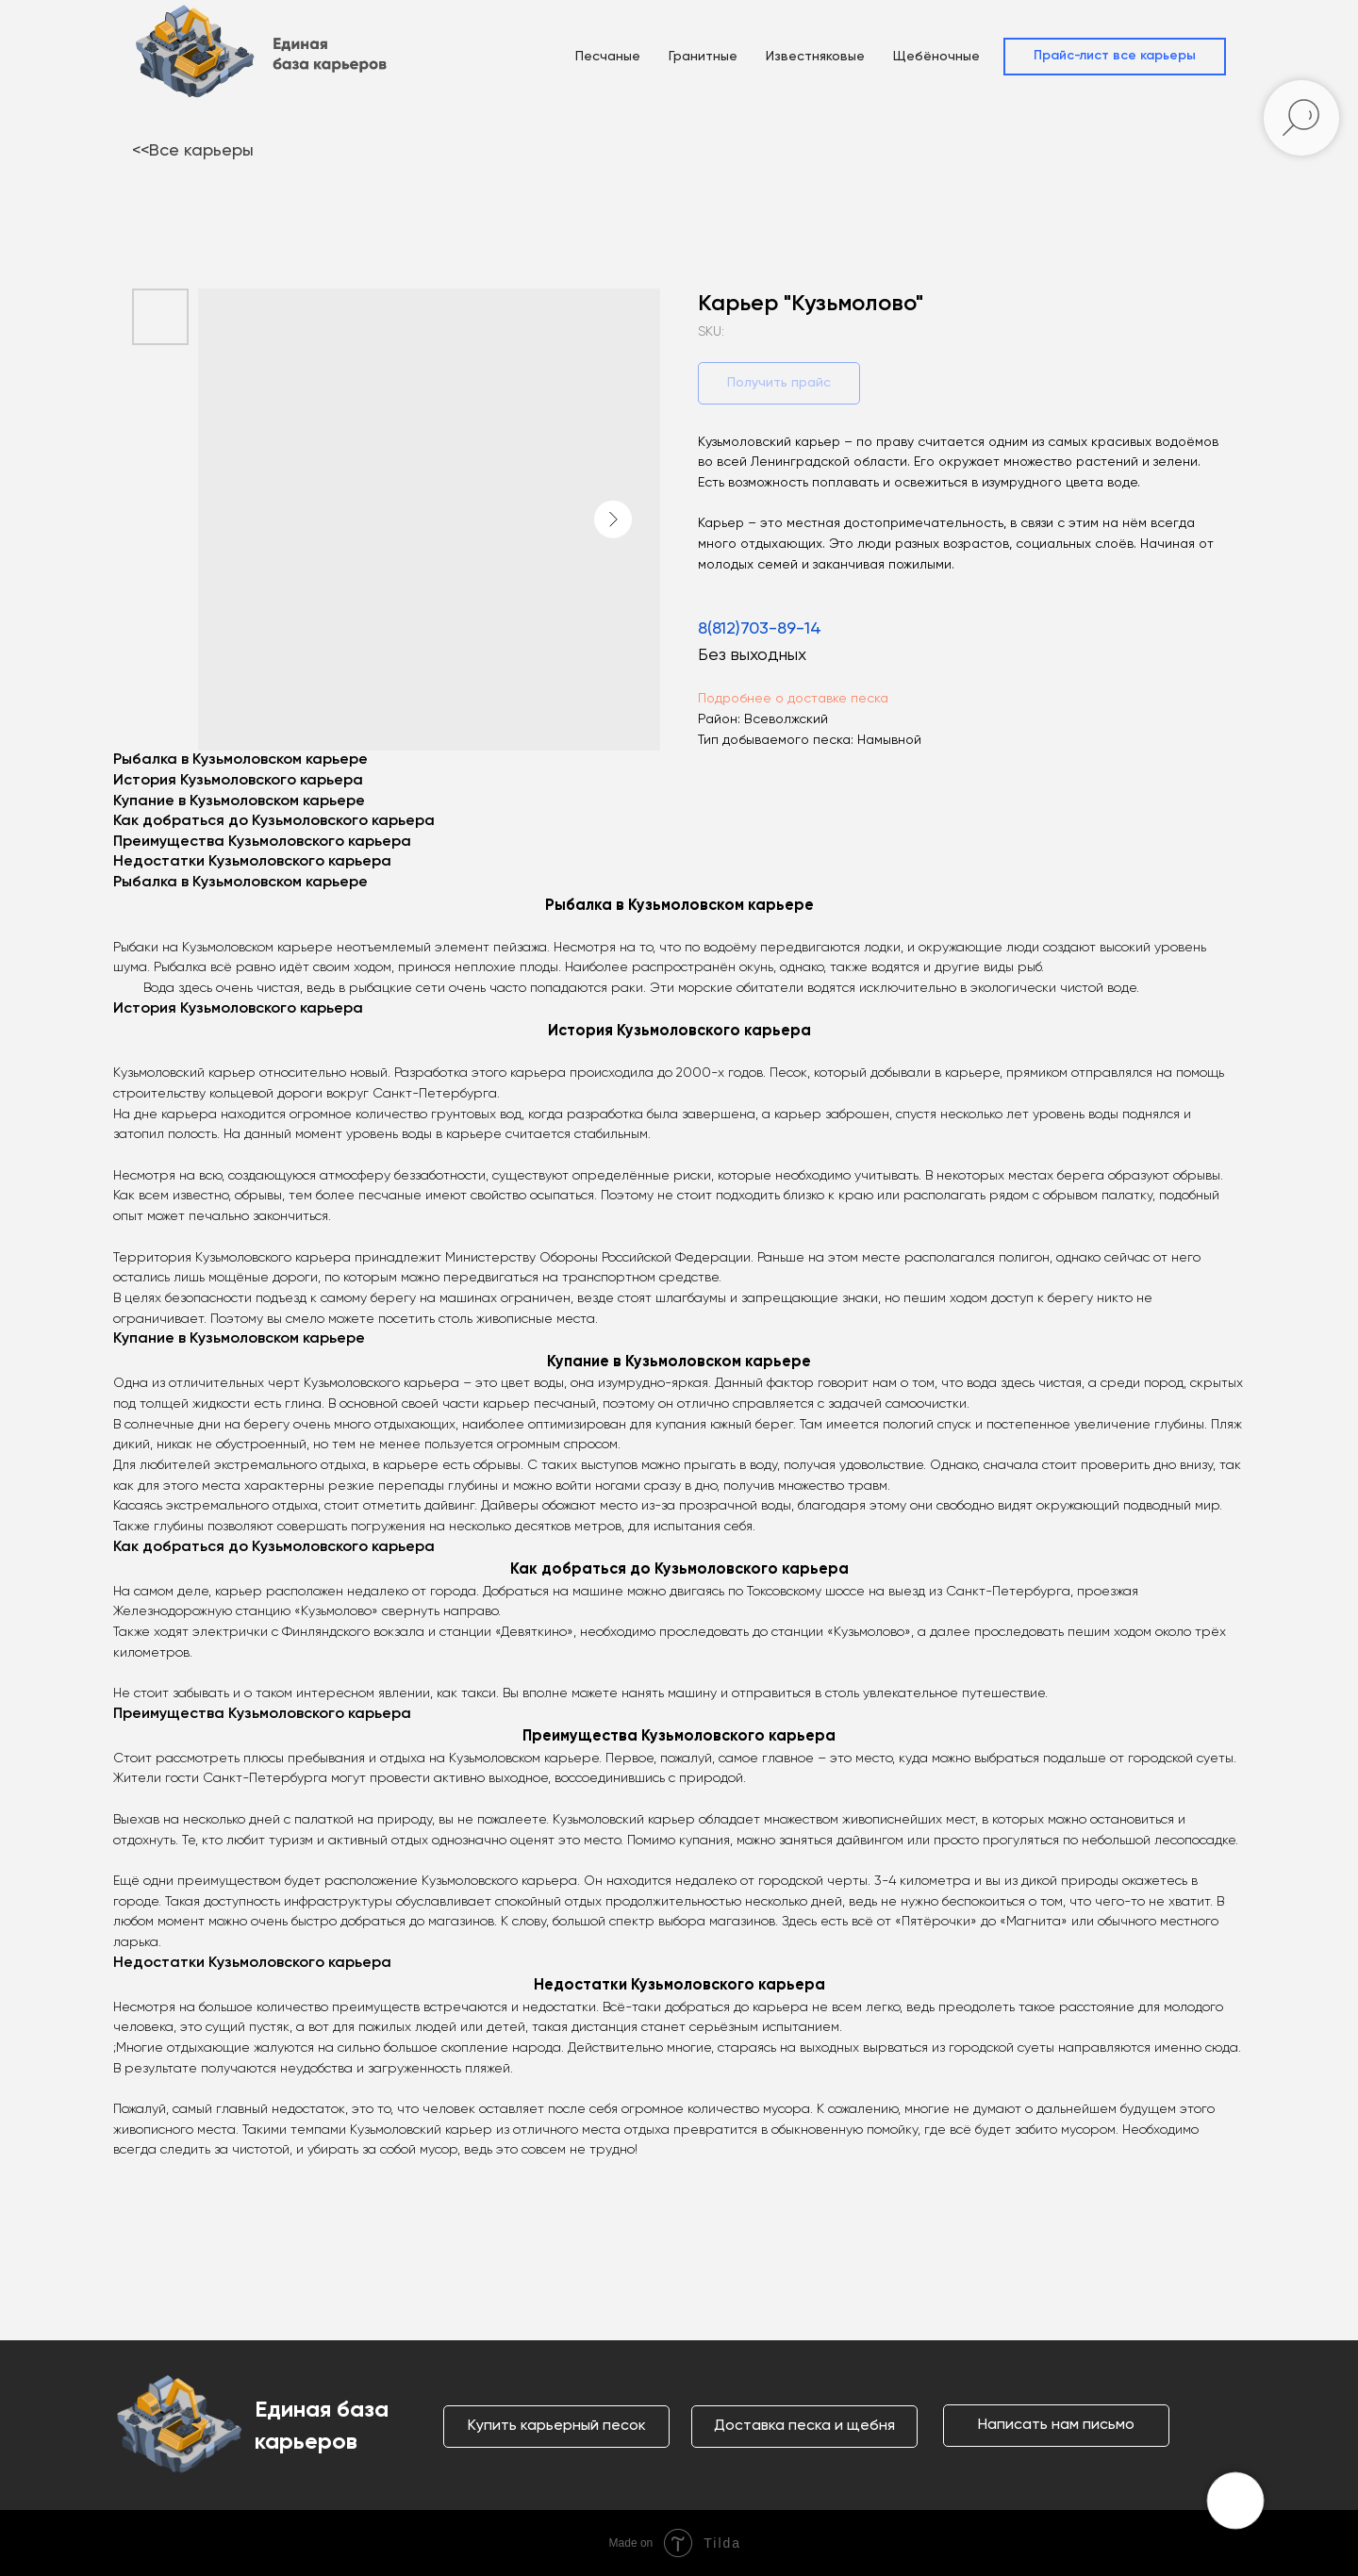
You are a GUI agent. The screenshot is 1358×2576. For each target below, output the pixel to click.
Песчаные (607, 56)
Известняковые (815, 56)
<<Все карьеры (193, 150)
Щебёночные (936, 56)
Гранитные (703, 56)
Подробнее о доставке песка (793, 698)
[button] (1114, 56)
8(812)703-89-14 (759, 628)
